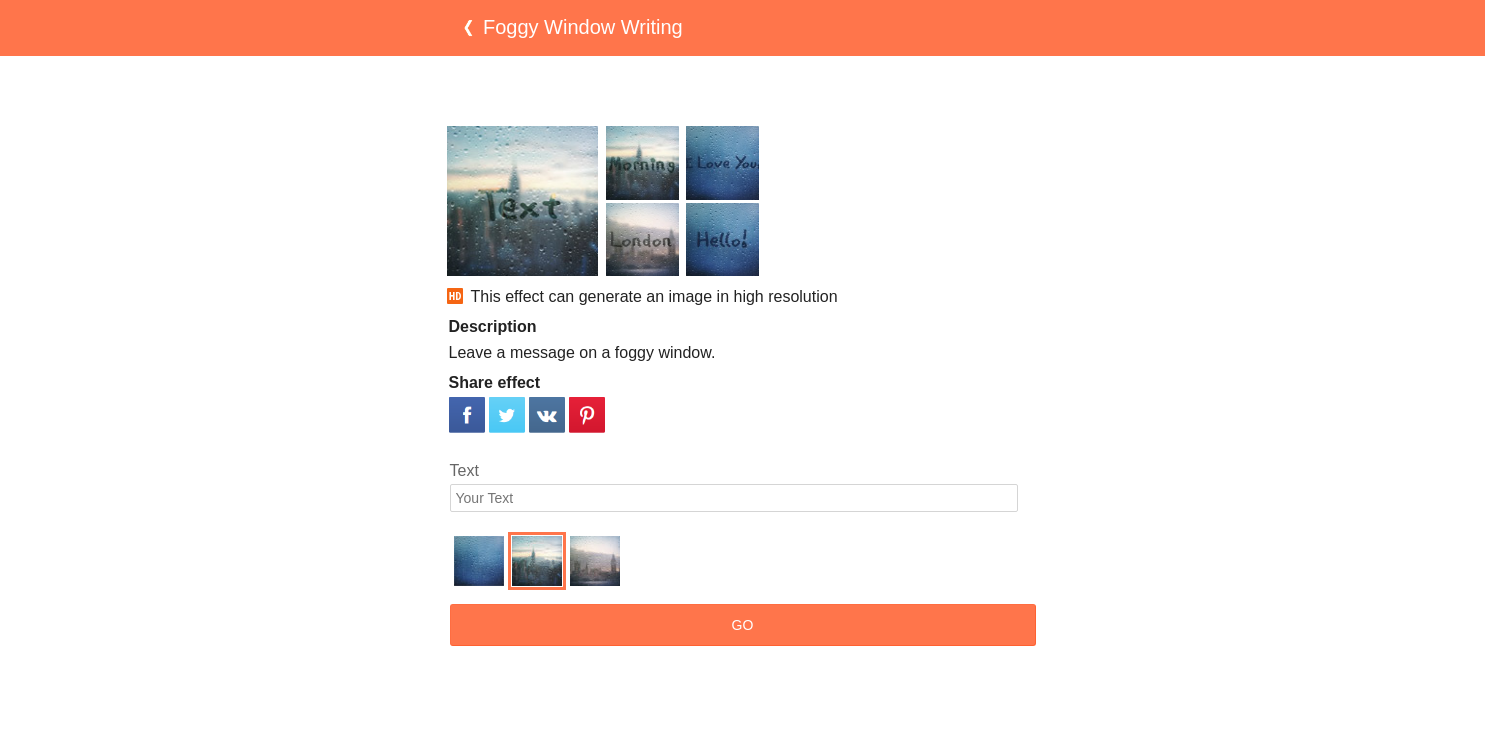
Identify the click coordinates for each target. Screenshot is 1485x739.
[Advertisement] (743, 91)
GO (743, 625)
